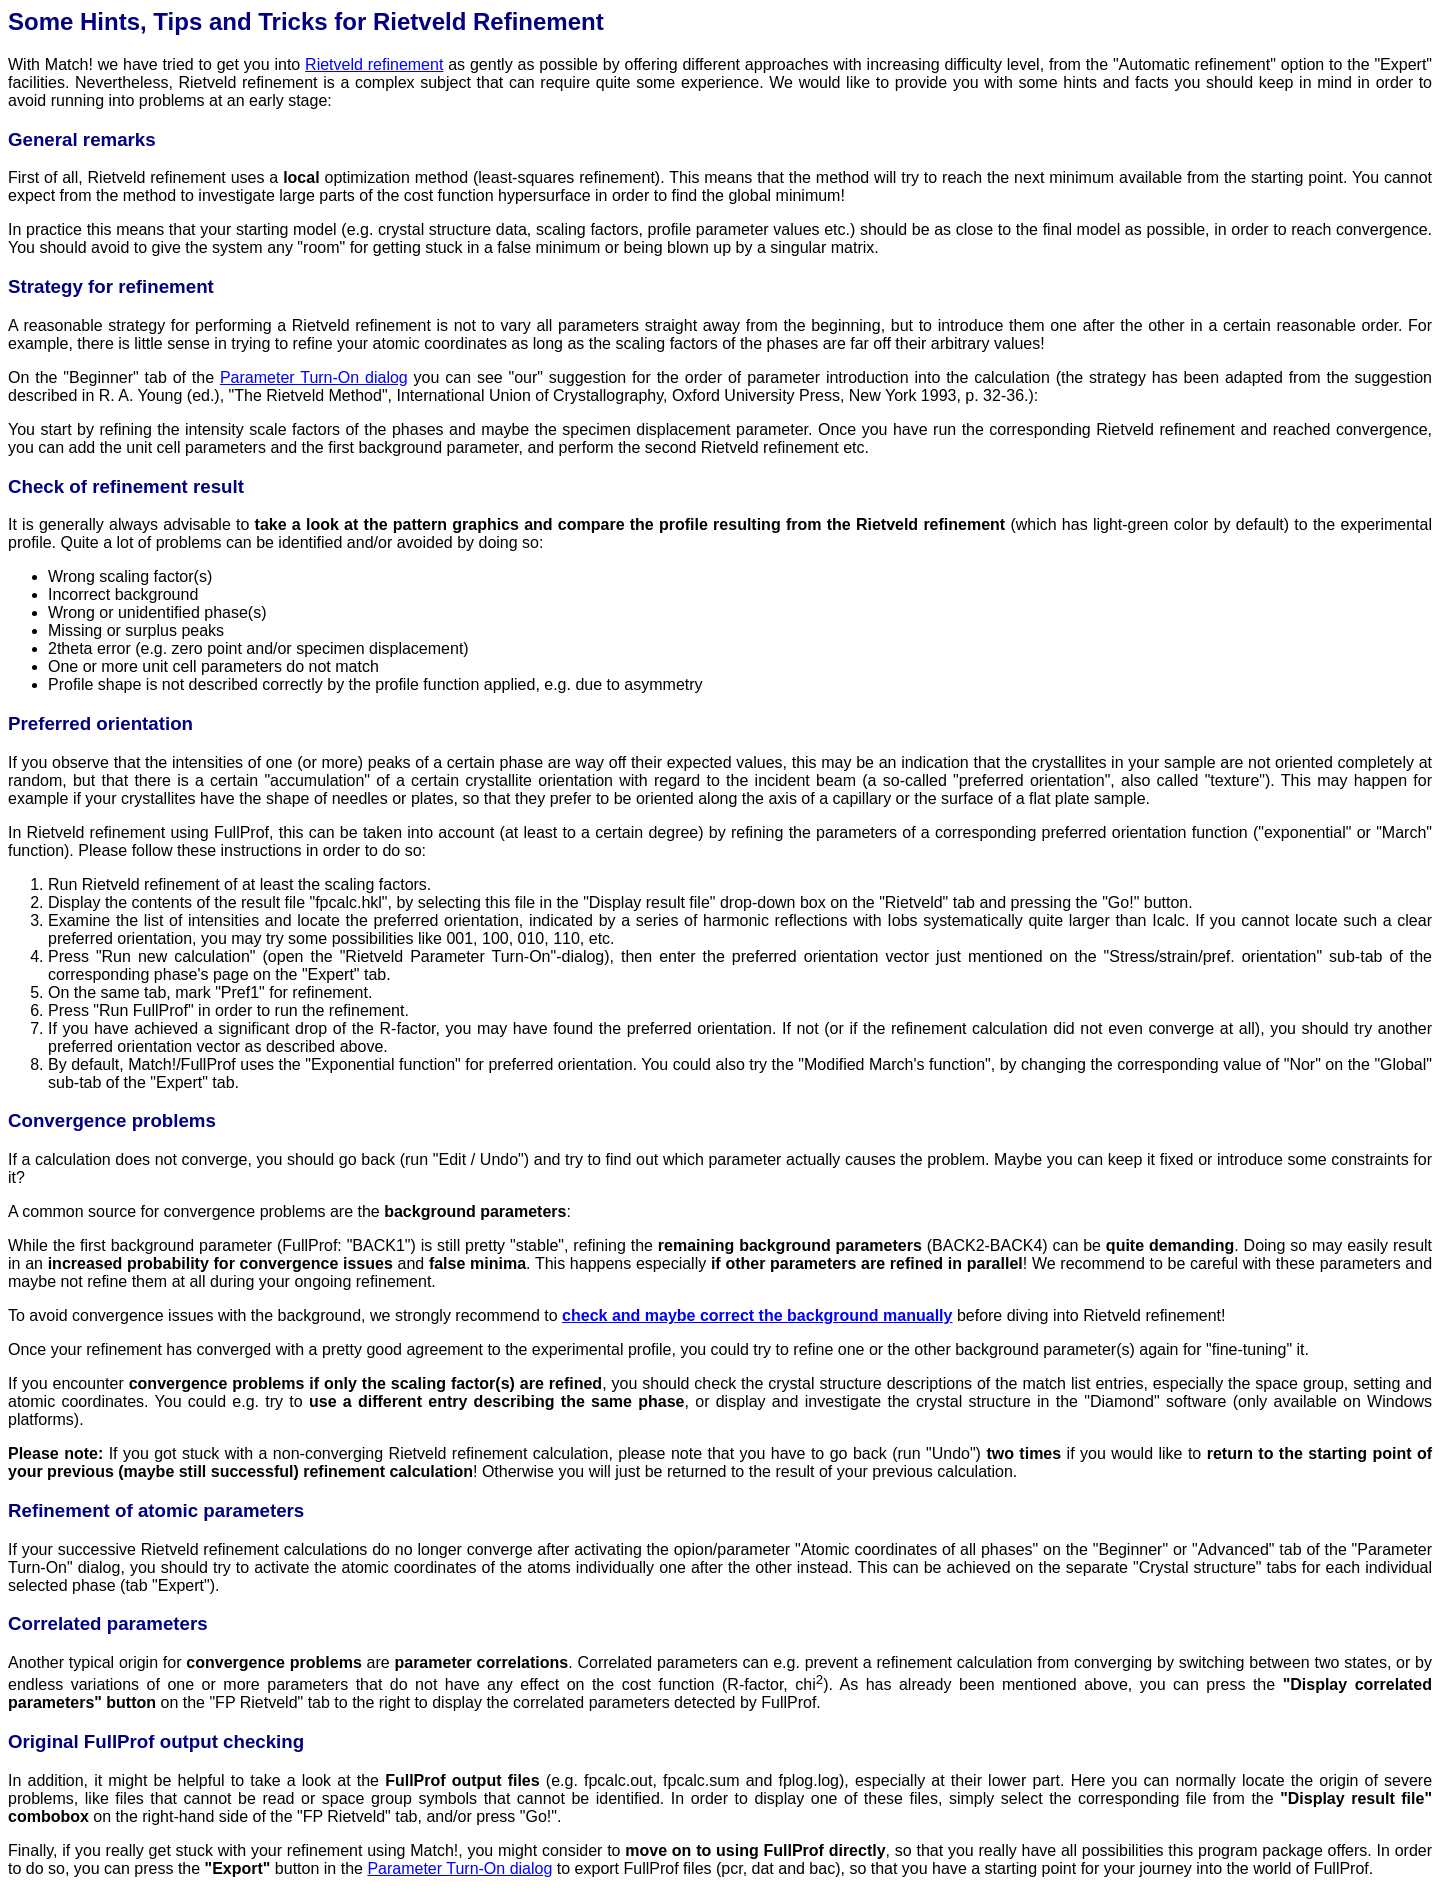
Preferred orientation (100, 723)
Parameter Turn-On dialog (314, 377)
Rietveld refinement (374, 64)
